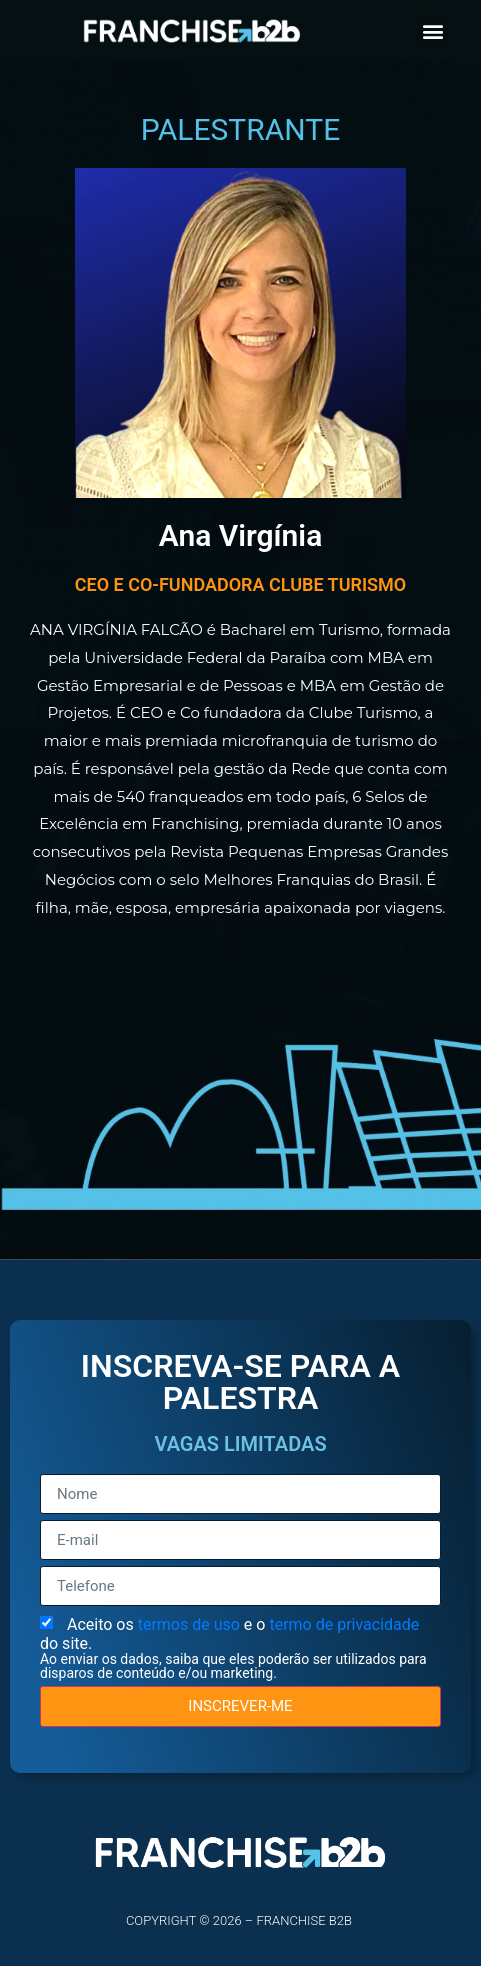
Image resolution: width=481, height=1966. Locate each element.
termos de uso (191, 1624)
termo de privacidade (344, 1624)
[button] (432, 30)
